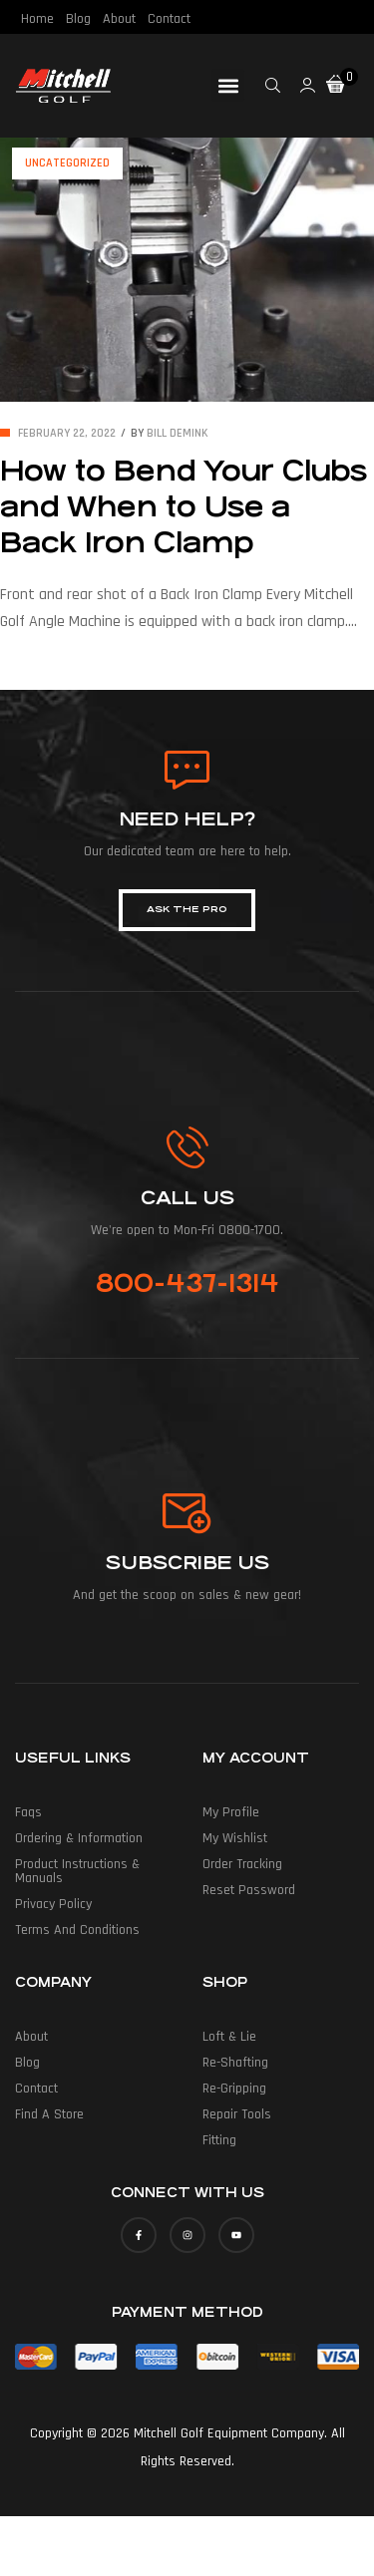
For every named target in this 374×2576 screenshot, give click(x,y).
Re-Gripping (234, 2088)
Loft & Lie (229, 2037)
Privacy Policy (53, 1904)
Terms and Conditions (77, 1930)
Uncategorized (67, 163)
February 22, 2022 (67, 433)
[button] (227, 85)
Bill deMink (177, 433)
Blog (78, 19)
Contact (169, 19)
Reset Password (248, 1890)
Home (37, 19)
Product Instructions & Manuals (77, 1871)
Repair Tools (236, 2114)
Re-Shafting (235, 2063)
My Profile (230, 1812)
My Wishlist (234, 1838)
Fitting (219, 2140)
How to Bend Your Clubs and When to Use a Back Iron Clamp (183, 507)
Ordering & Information (79, 1838)
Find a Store (49, 2114)
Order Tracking (242, 1864)
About (119, 19)
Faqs (28, 1812)
